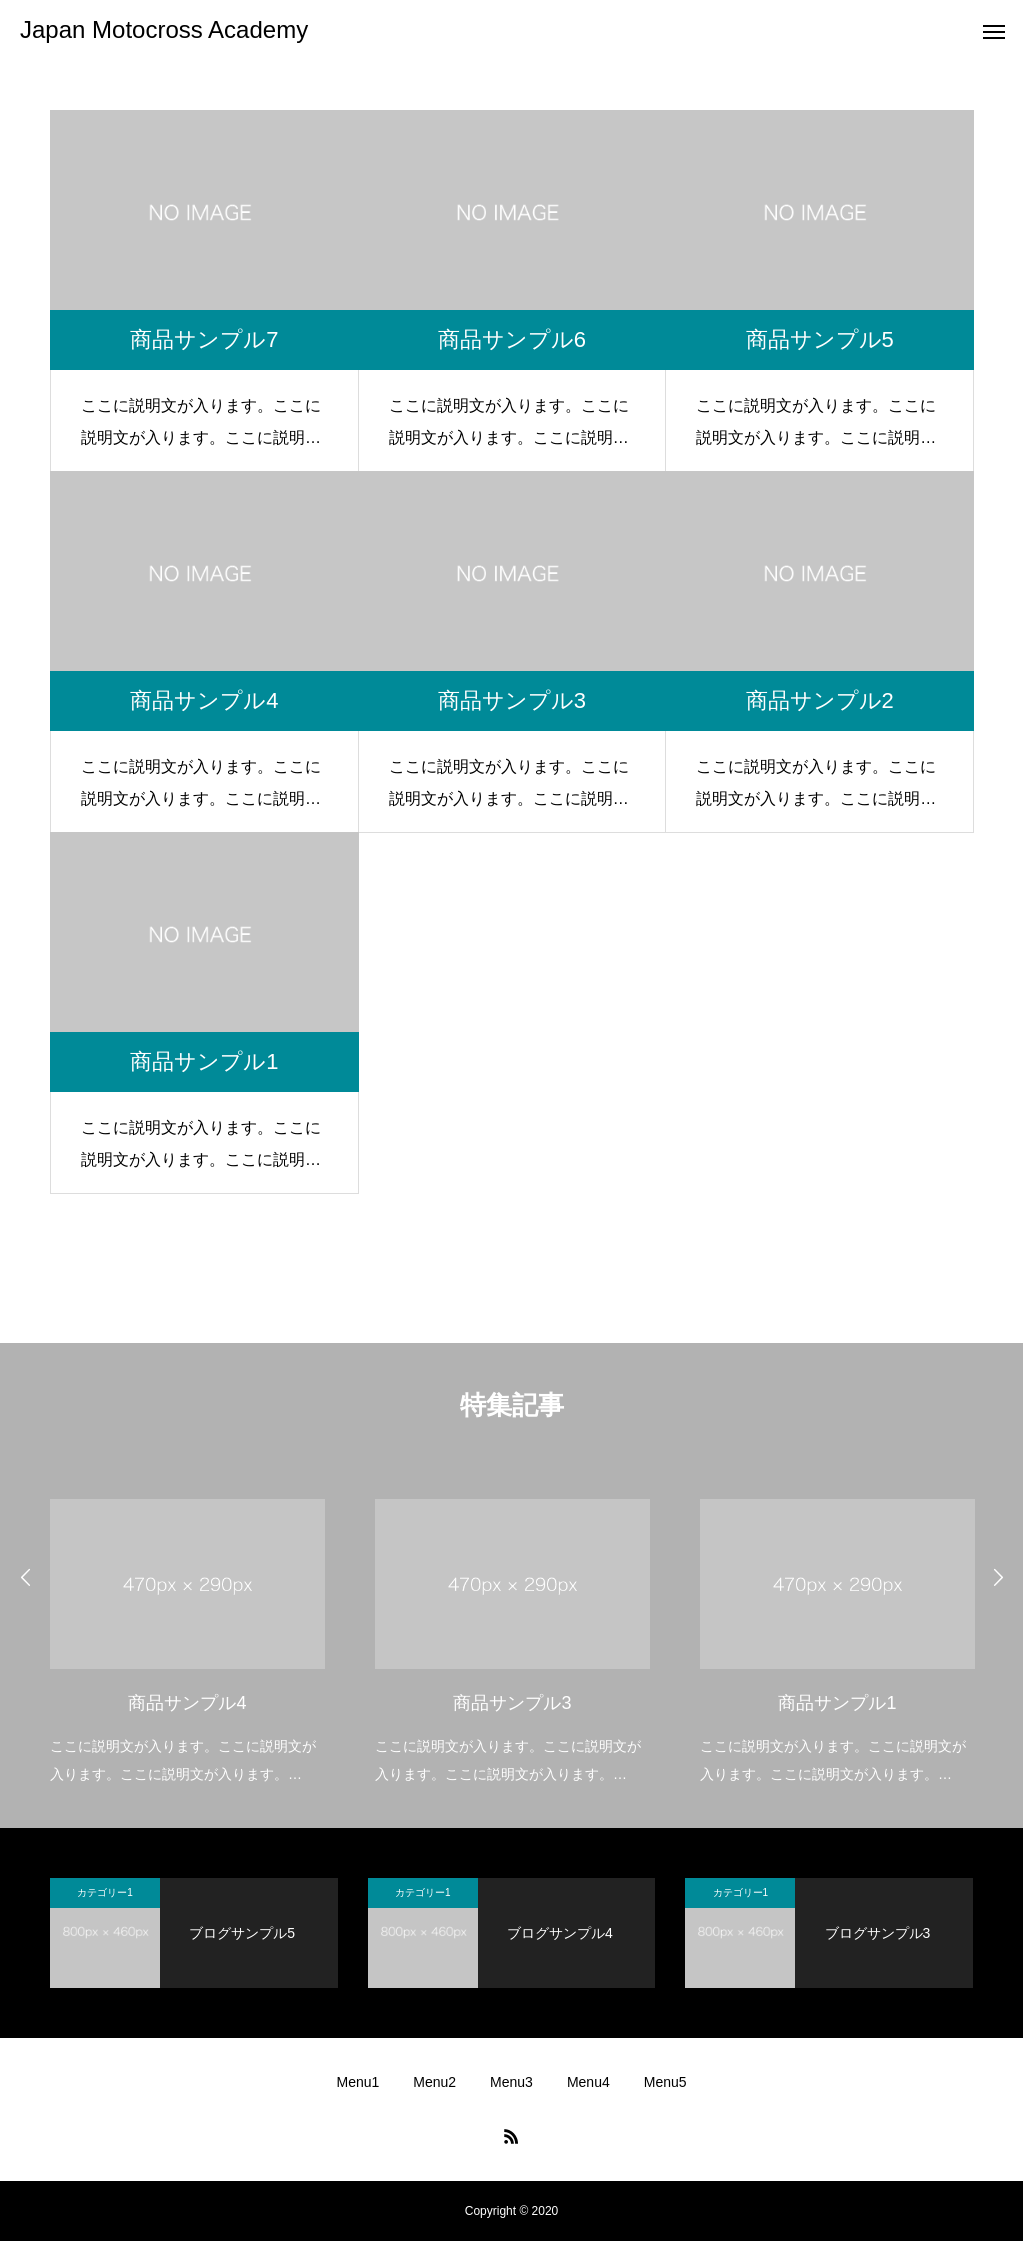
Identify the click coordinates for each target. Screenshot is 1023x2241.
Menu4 (588, 2082)
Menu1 (357, 2082)
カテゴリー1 (105, 1892)
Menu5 (665, 2082)
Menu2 (434, 2082)
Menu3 (511, 2082)
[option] (187, 1628)
